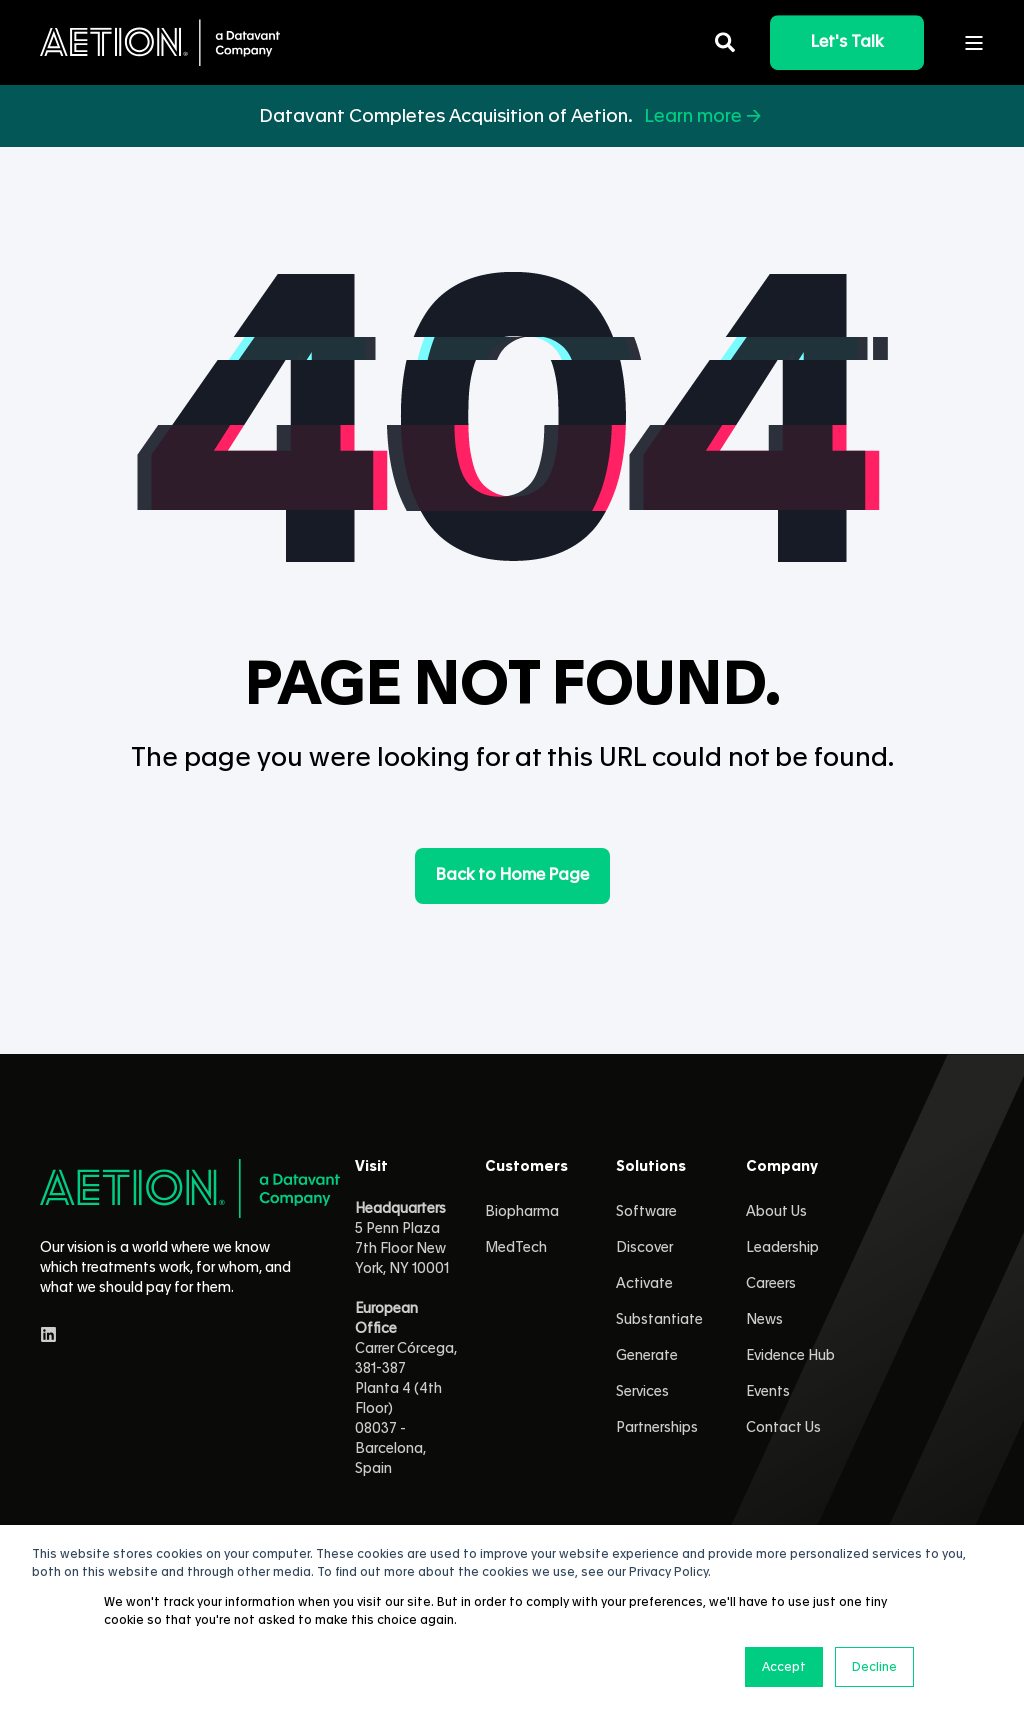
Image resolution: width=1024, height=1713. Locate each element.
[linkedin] (48, 1334)
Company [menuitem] (782, 1167)
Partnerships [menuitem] (657, 1428)
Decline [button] (874, 1667)
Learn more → (704, 116)
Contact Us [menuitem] (783, 1428)
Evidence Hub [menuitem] (790, 1356)
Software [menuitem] (646, 1212)
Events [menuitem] (768, 1392)
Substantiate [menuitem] (659, 1320)
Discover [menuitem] (644, 1248)
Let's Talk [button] (847, 42)
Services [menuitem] (642, 1392)
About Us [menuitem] (776, 1212)
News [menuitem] (764, 1320)
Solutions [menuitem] (651, 1167)
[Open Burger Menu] (974, 43)
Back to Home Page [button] (512, 875)
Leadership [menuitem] (782, 1248)
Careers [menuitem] (771, 1284)
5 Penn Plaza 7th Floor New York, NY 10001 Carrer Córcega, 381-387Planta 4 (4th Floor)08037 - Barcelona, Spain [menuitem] (406, 1339)
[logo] (190, 1188)
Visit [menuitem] (371, 1167)
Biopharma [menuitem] (522, 1212)
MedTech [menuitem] (516, 1248)
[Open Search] (727, 39)
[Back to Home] (160, 42)
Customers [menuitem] (526, 1167)
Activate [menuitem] (644, 1284)
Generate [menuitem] (647, 1356)
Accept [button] (784, 1667)
